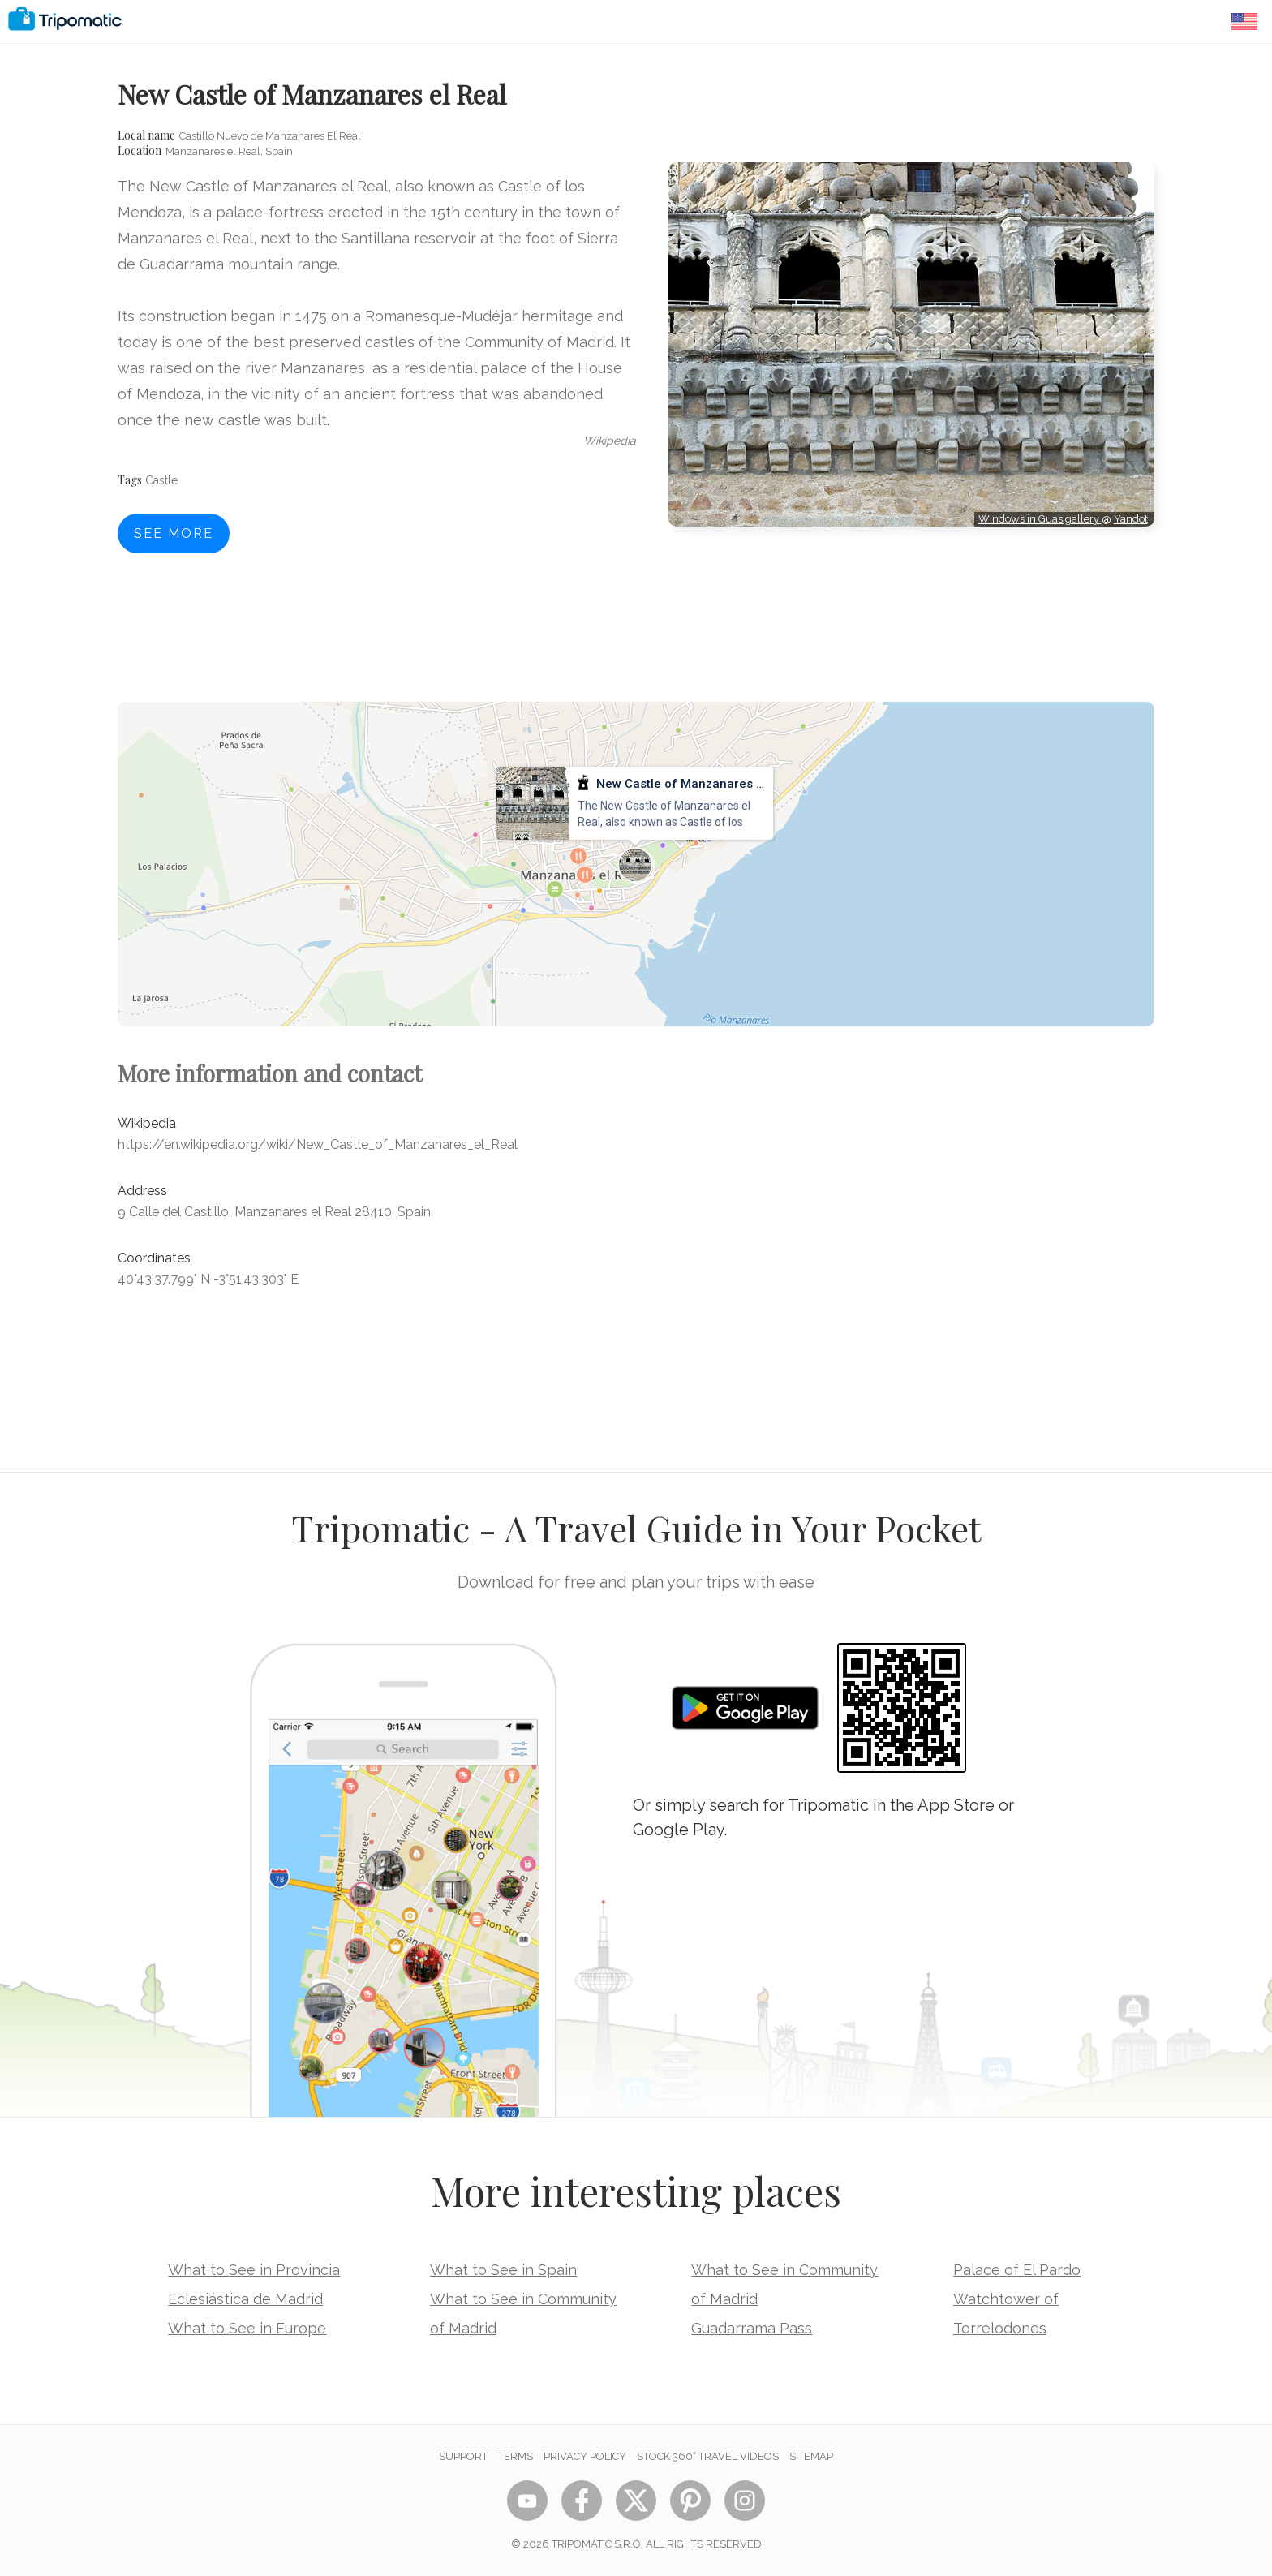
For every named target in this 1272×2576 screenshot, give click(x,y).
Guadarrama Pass (751, 2328)
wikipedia (609, 440)
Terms (515, 2456)
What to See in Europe (247, 2328)
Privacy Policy (585, 2456)
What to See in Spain (503, 2269)
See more (173, 533)
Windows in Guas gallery (1040, 519)
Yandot (1131, 519)
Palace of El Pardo (1017, 2269)
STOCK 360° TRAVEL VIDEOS (708, 2456)
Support (463, 2456)
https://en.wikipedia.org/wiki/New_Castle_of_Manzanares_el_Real (318, 1144)
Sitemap (811, 2456)
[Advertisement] (911, 599)
